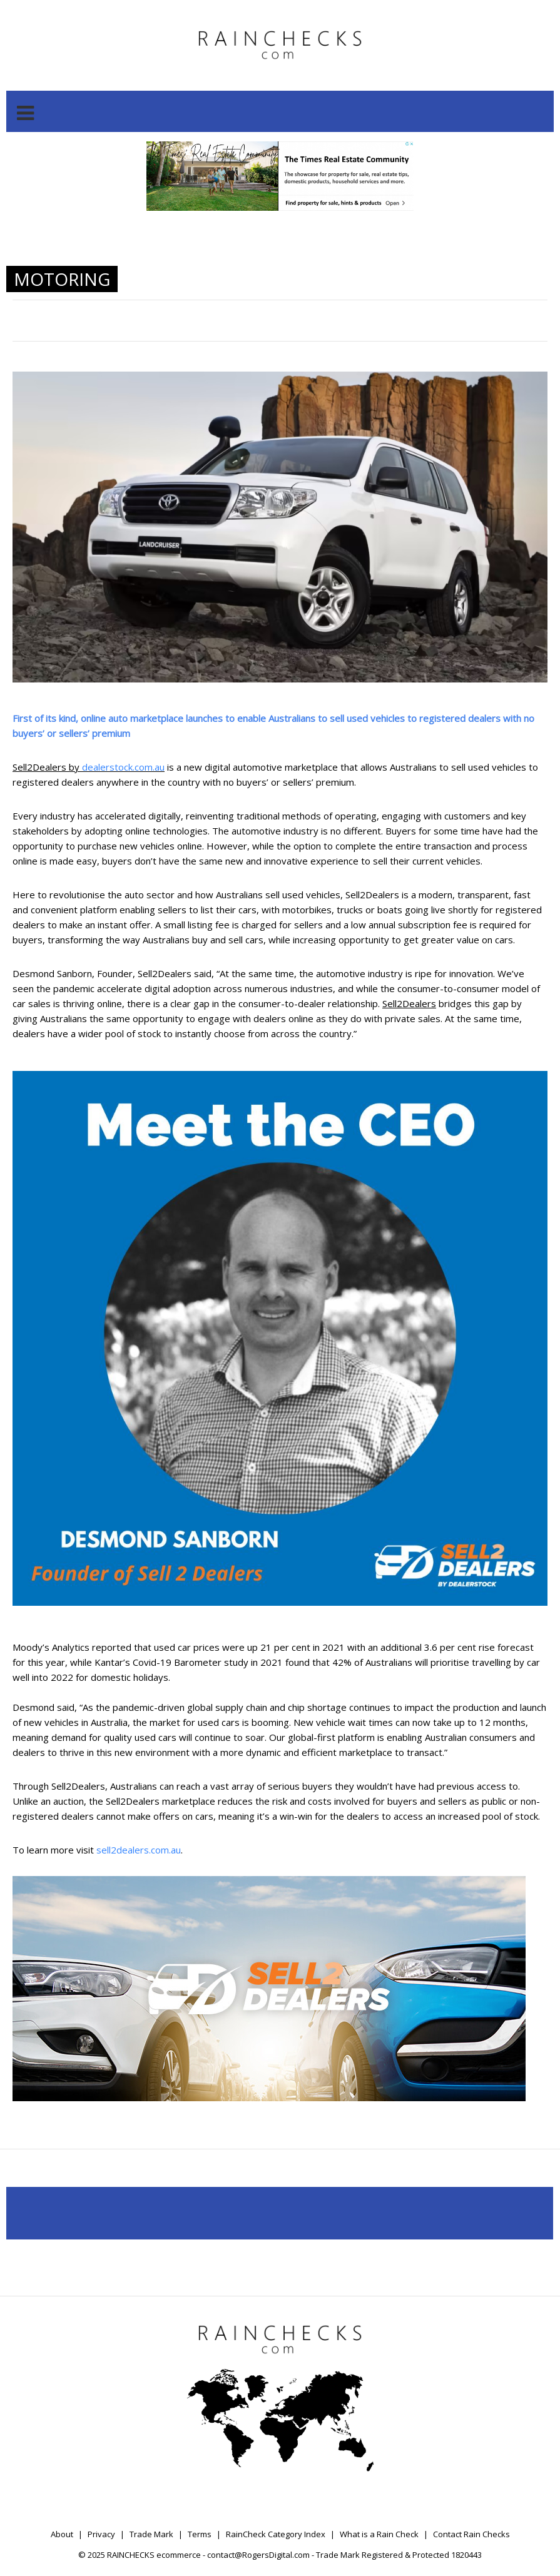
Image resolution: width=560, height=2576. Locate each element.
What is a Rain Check (379, 2534)
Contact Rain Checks (471, 2534)
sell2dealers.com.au (138, 1849)
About (62, 2534)
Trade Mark (151, 2534)
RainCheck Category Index (275, 2534)
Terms (199, 2534)
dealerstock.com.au (123, 767)
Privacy (101, 2534)
